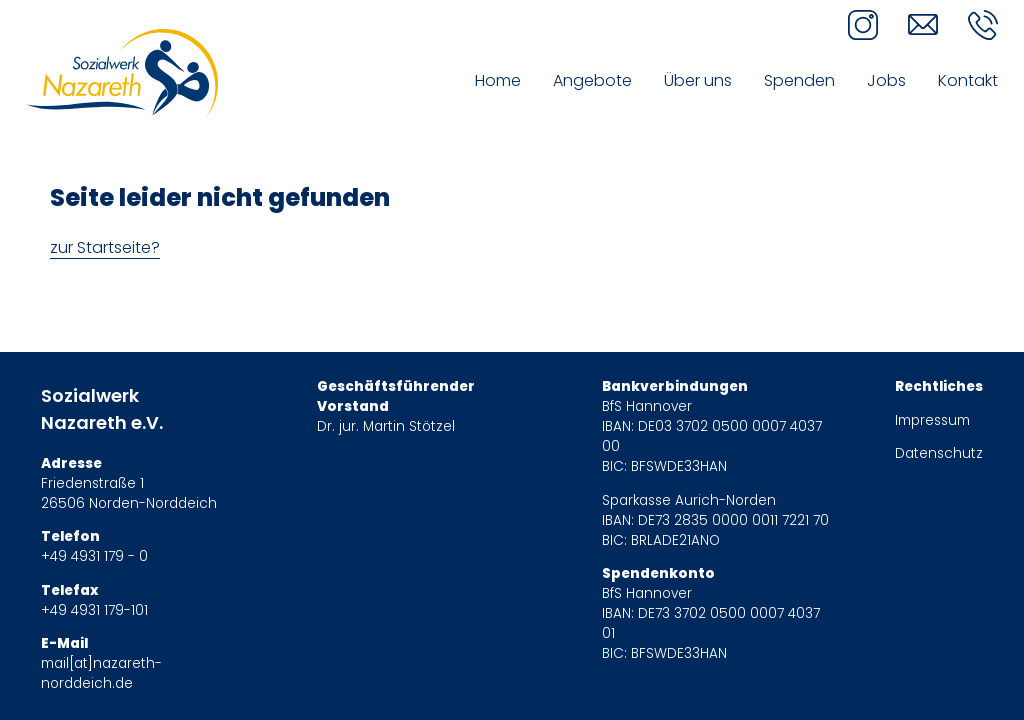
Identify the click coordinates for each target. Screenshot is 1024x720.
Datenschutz (939, 453)
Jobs (886, 80)
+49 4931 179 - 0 (94, 556)
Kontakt (968, 80)
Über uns (698, 80)
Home (498, 80)
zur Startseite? (105, 247)
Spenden (799, 80)
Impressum (932, 420)
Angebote (592, 80)
